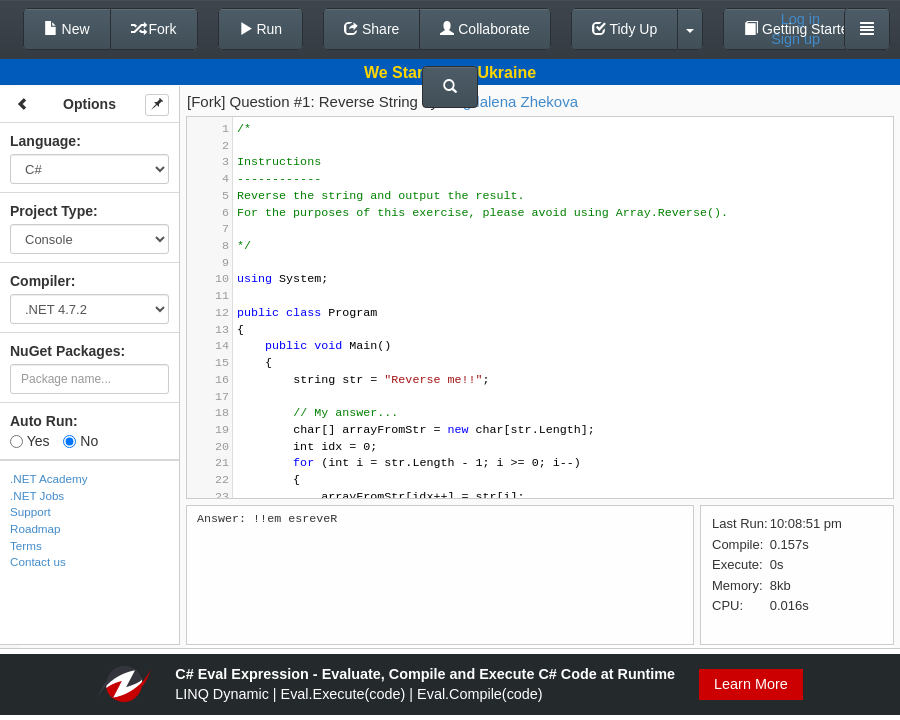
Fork (154, 29)
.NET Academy (49, 478)
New (67, 29)
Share (371, 29)
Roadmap (35, 528)
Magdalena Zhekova (510, 101)
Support (30, 511)
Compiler (40, 281)
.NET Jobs (37, 495)
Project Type (51, 211)
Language (43, 141)
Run (261, 29)
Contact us (38, 561)
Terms (26, 545)
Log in (800, 19)
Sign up (795, 39)
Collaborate (485, 29)
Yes (29, 441)
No (80, 441)
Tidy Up (624, 29)
